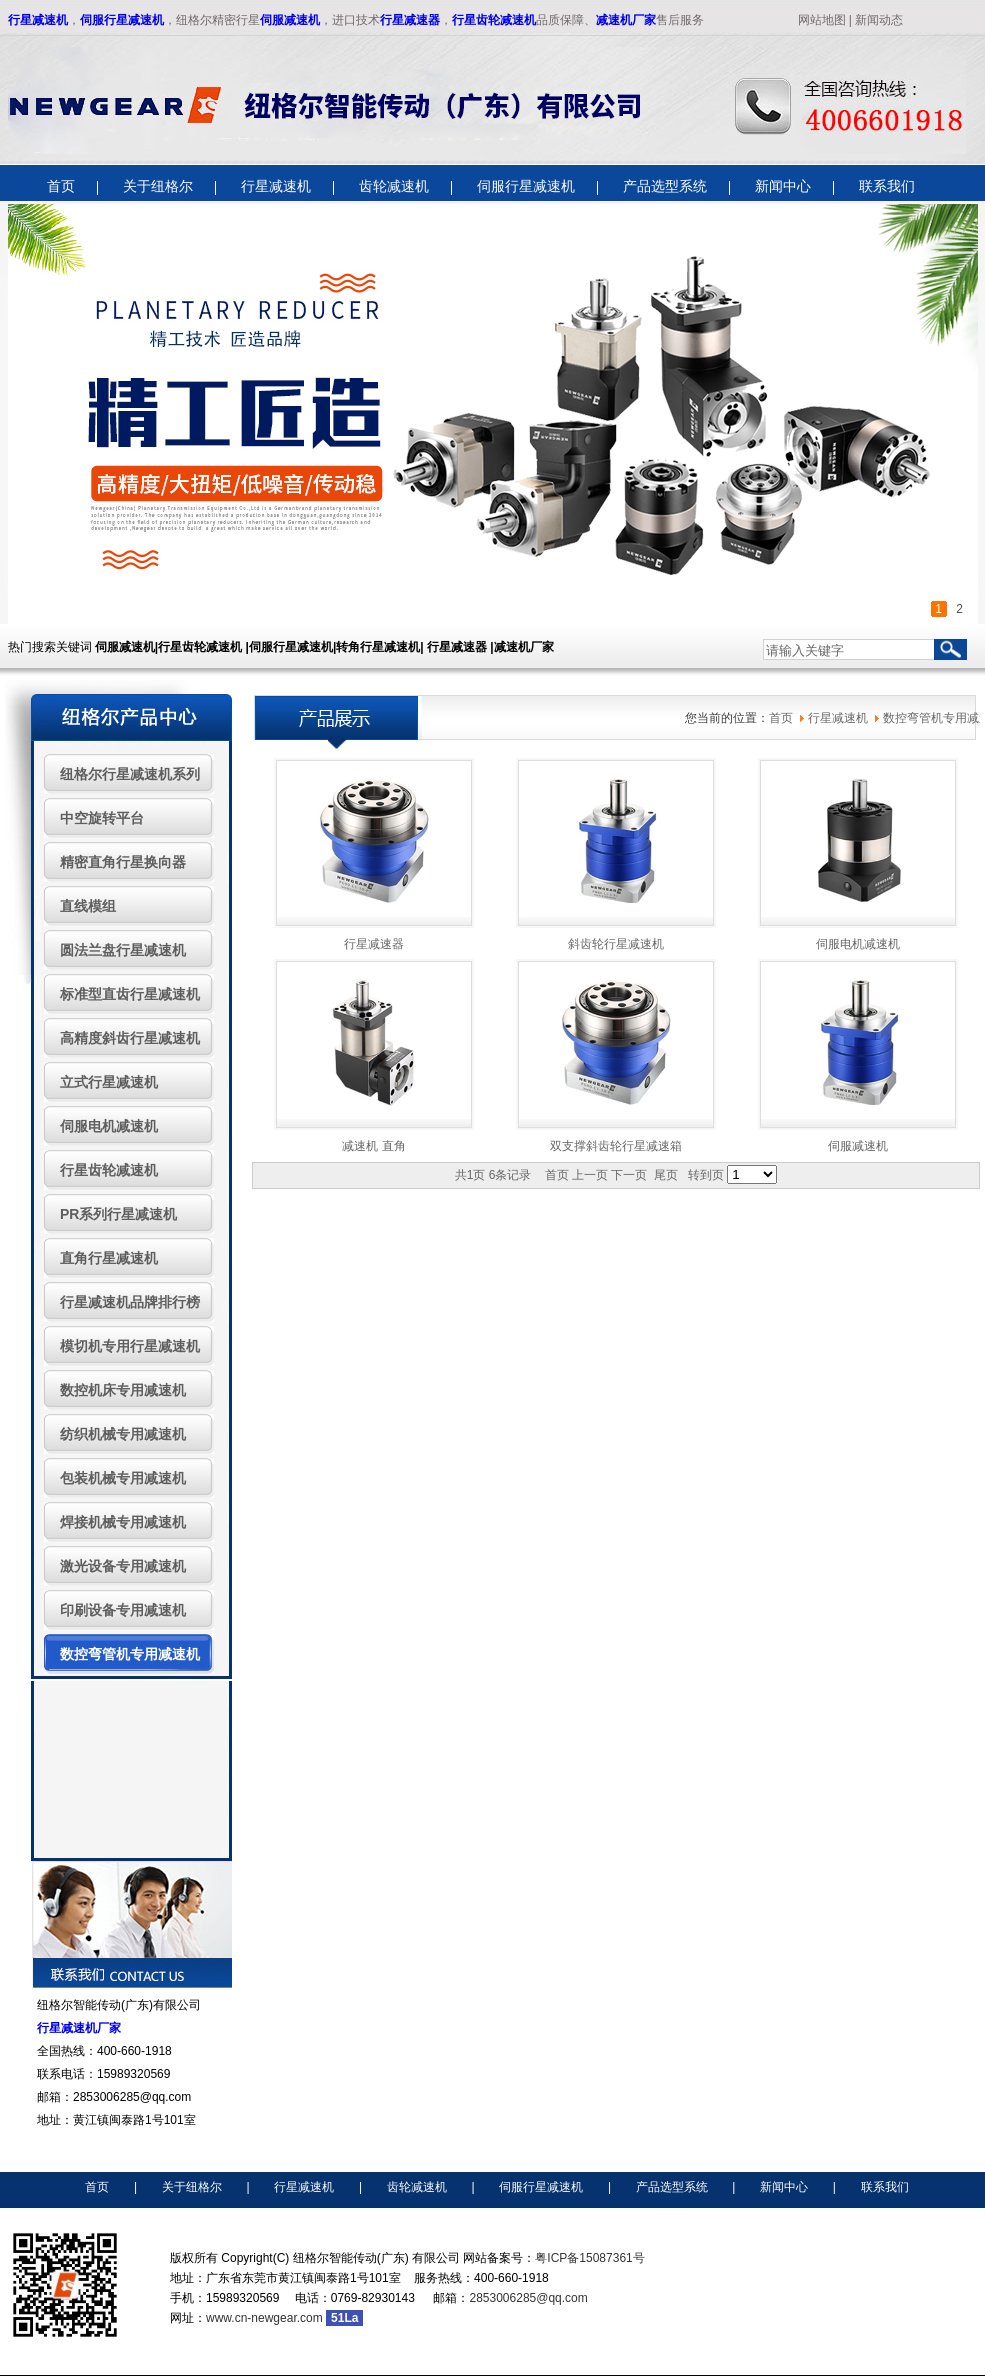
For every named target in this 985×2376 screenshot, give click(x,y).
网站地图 (822, 20)
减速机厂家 (626, 20)
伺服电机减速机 (858, 944)
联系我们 (885, 2187)
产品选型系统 (672, 2187)
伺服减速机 (290, 20)
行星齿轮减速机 (494, 20)
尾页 (666, 1175)
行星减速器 (410, 20)
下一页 (629, 1175)
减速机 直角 (373, 1146)
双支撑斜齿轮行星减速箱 (616, 1146)
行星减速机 (38, 20)
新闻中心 (784, 2187)
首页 (781, 718)
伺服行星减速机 (122, 20)
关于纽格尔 (192, 2187)
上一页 (590, 1175)
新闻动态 (879, 20)
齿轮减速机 (417, 2187)
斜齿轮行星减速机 (616, 944)
